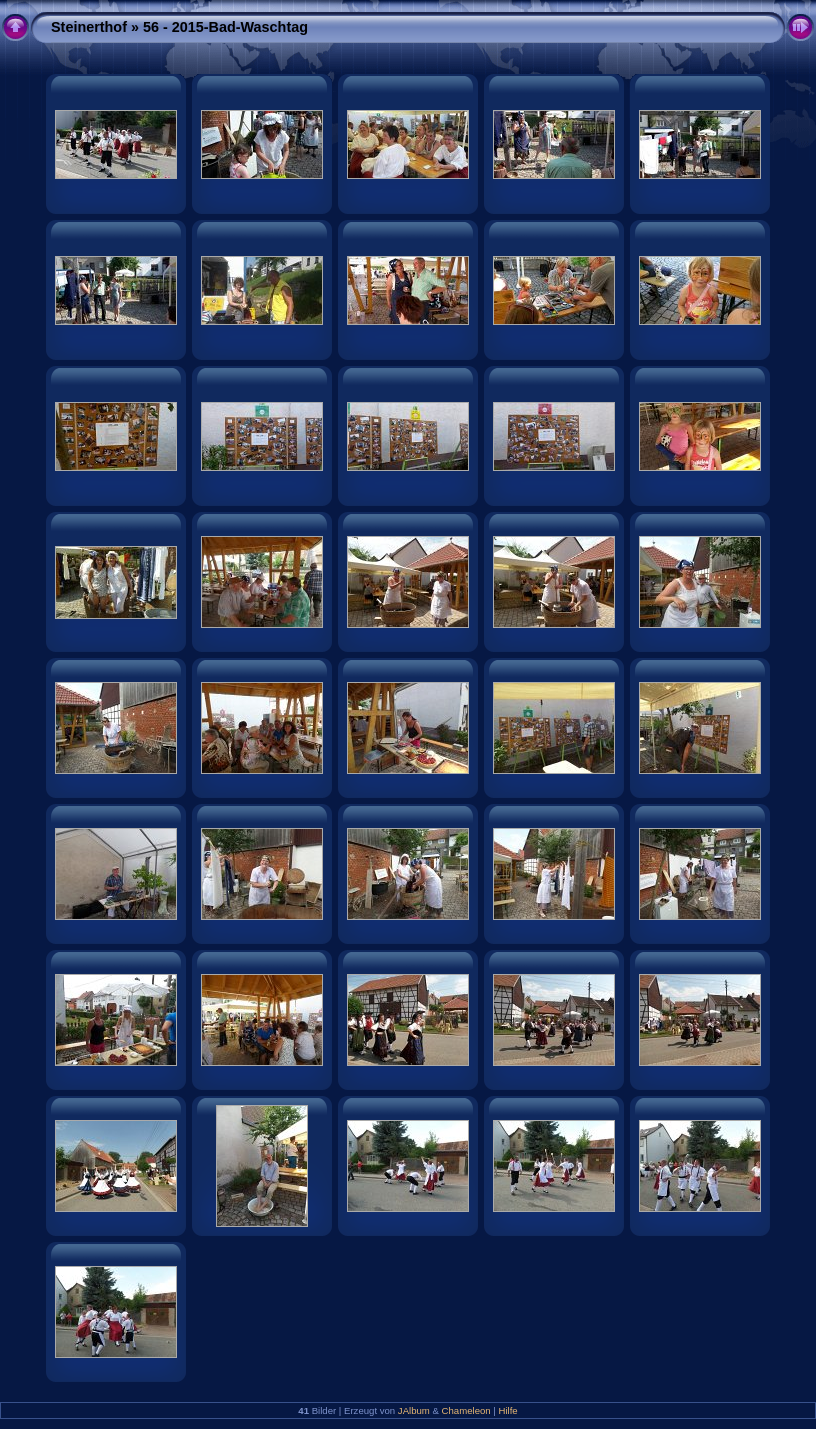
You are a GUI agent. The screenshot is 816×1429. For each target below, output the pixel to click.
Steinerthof (89, 27)
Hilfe (508, 1410)
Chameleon (466, 1410)
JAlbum (414, 1410)
